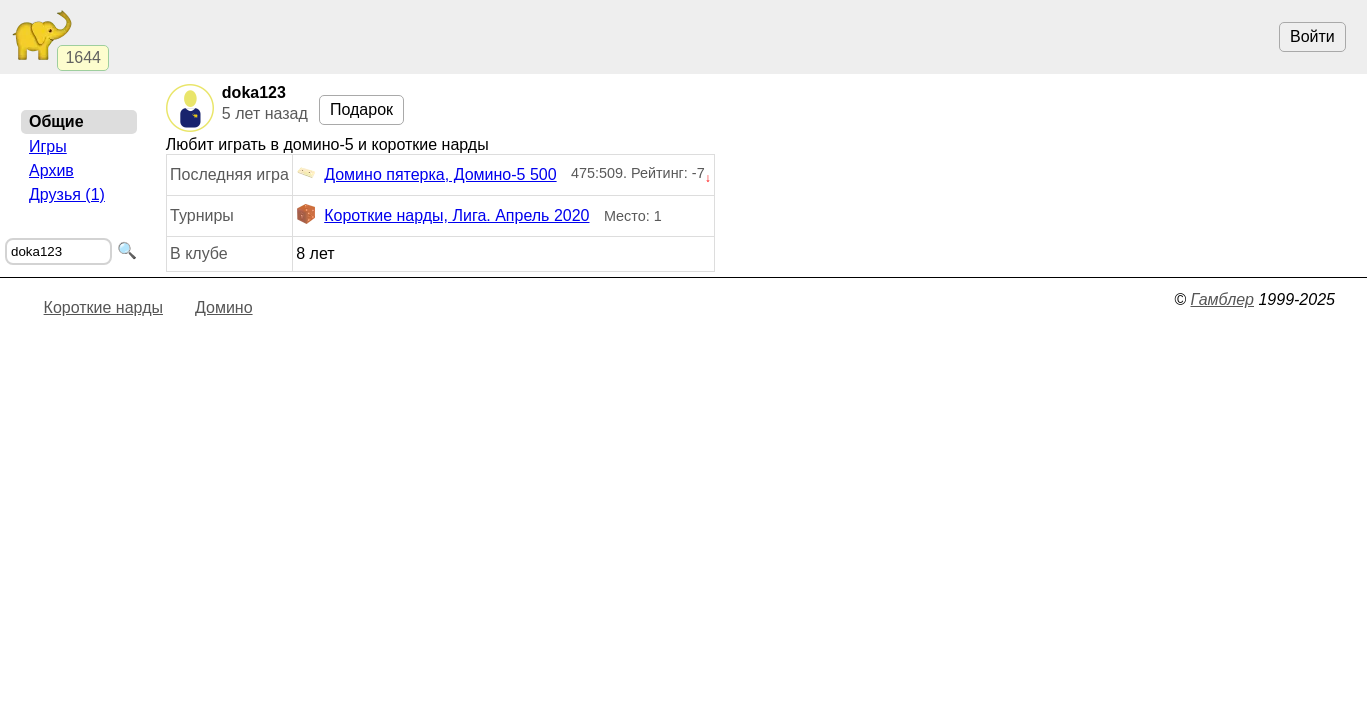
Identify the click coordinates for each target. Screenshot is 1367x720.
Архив (51, 170)
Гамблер (1222, 299)
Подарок (361, 109)
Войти (1312, 36)
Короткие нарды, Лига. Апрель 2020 (442, 216)
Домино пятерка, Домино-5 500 (426, 175)
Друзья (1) (67, 194)
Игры (48, 146)
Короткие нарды (103, 307)
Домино (224, 307)
